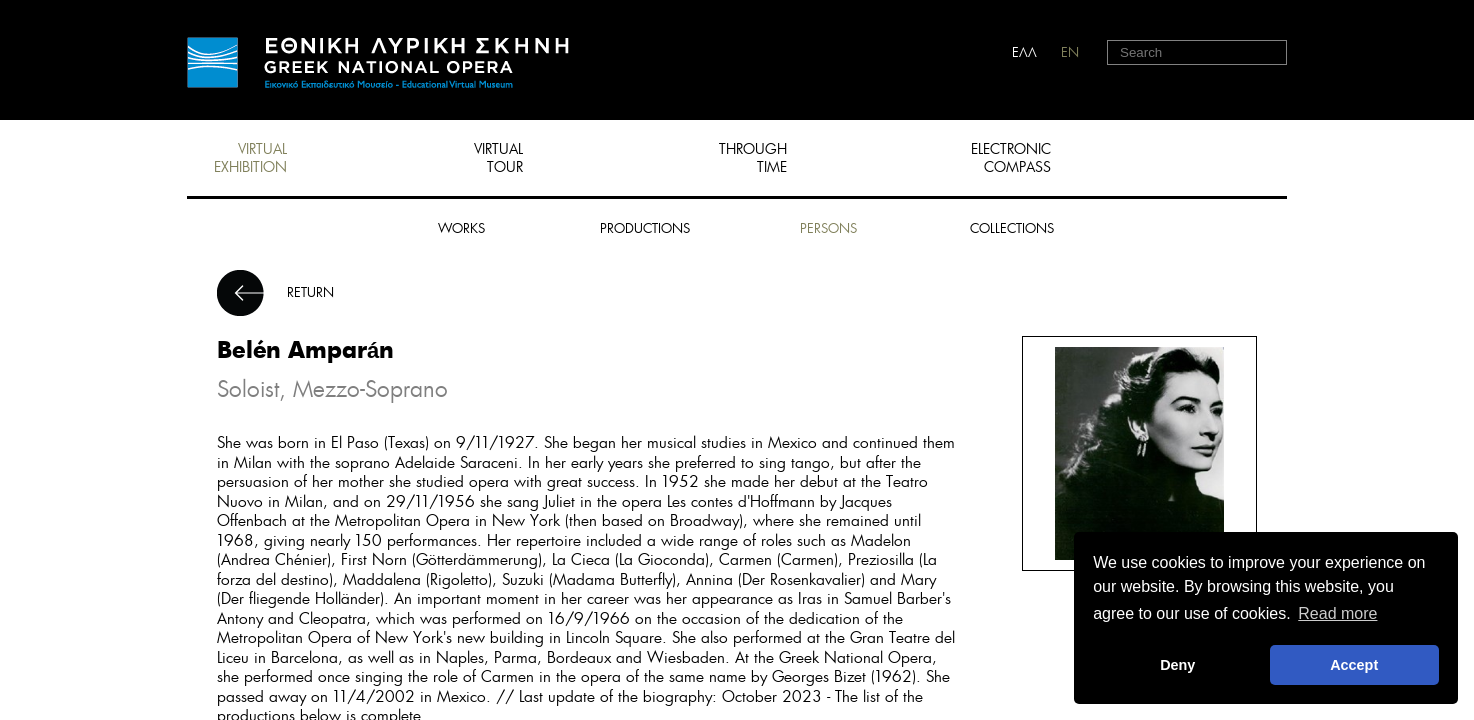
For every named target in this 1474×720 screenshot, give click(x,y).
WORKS (461, 228)
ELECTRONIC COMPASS (1011, 158)
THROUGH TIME (753, 158)
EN (1070, 52)
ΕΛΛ (1024, 52)
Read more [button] (1337, 613)
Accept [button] (1354, 665)
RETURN (310, 292)
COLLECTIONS (1012, 228)
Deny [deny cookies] (1177, 665)
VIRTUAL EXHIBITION (250, 158)
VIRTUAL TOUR (498, 158)
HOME (378, 62)
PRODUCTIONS (645, 228)
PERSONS (828, 228)
